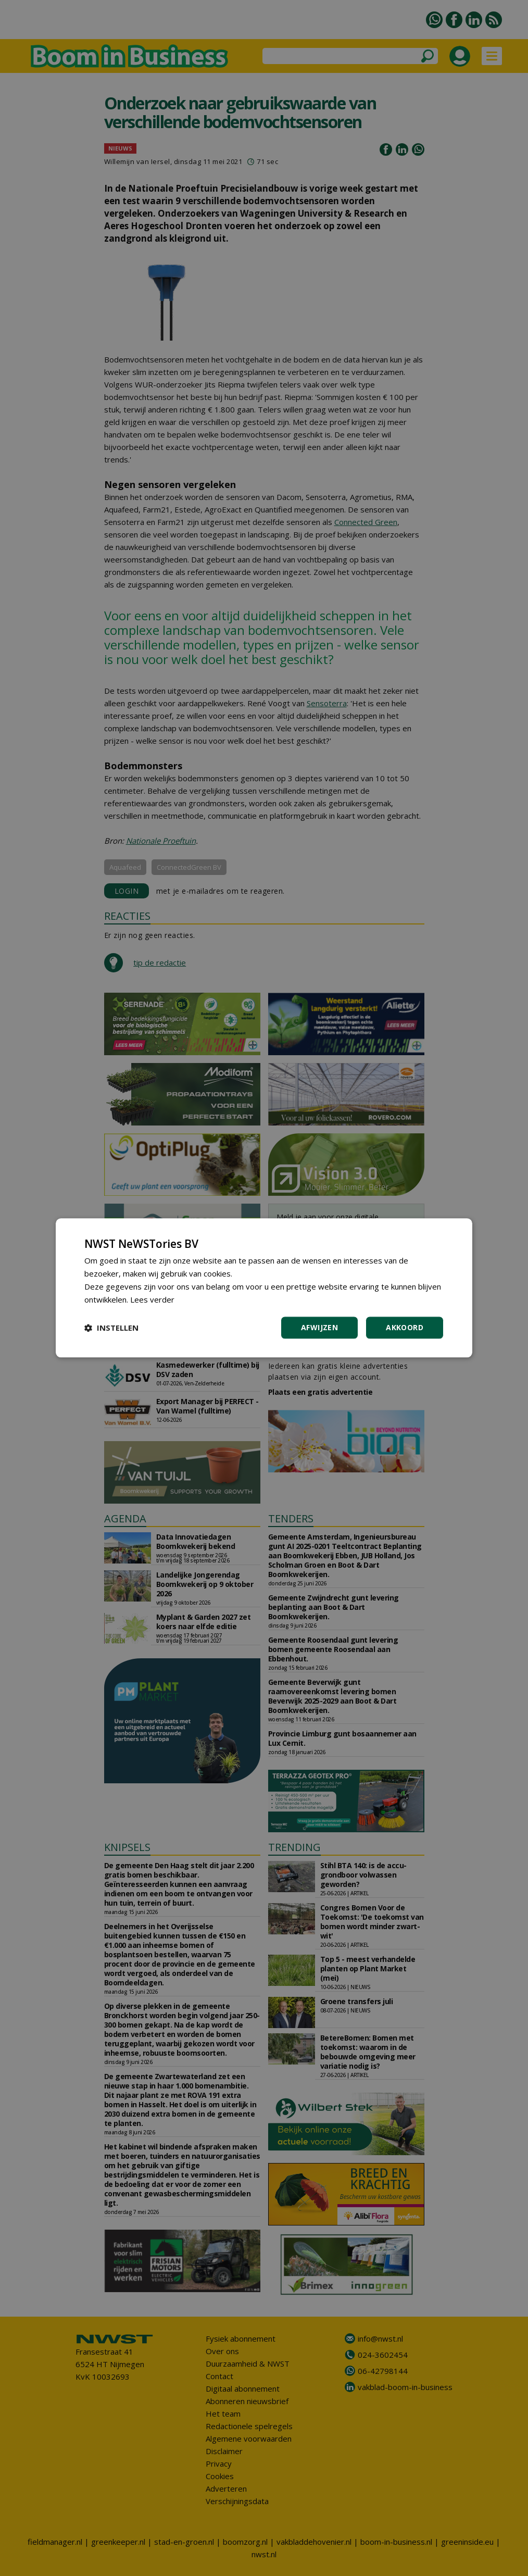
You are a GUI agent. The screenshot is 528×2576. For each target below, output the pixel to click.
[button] (111, 1328)
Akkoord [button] (404, 1328)
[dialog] (264, 1287)
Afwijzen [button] (319, 1328)
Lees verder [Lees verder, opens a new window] (152, 1299)
